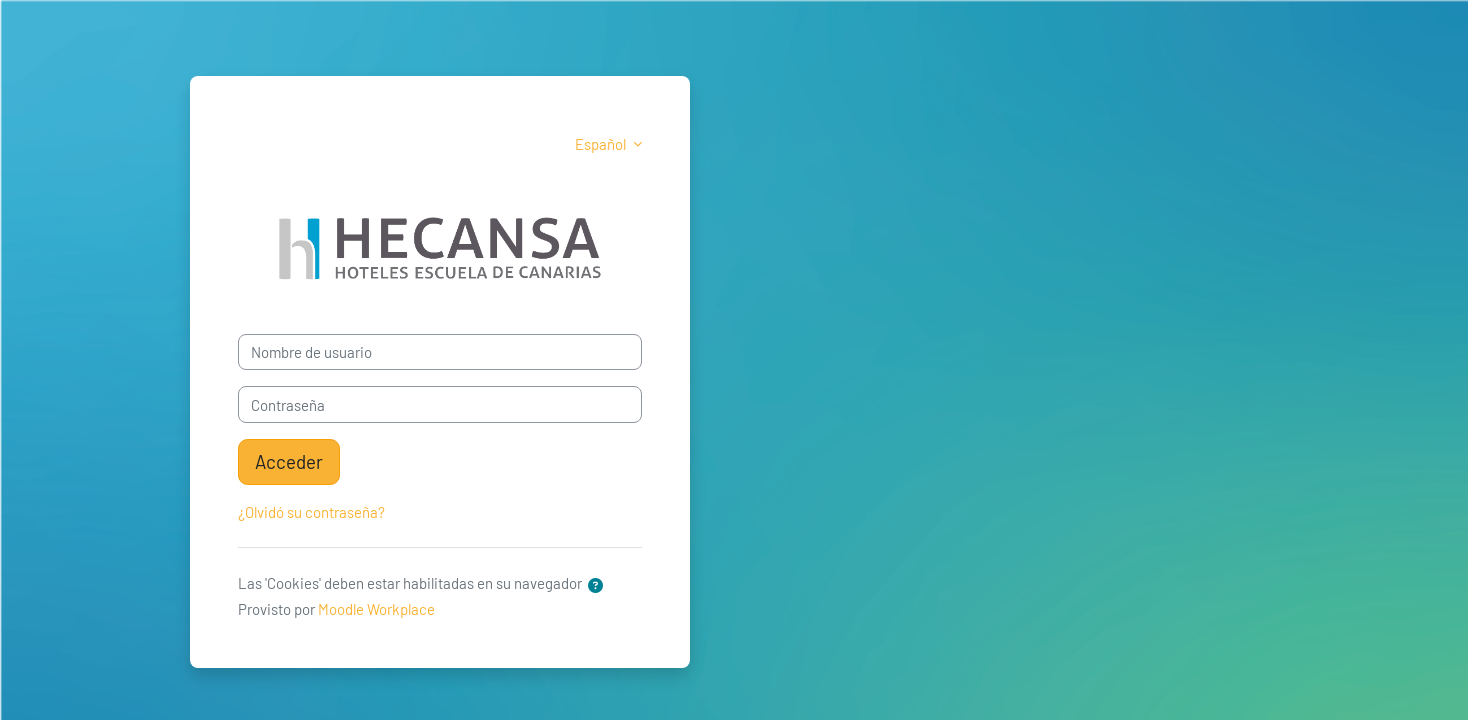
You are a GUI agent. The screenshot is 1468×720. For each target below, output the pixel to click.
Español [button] (602, 144)
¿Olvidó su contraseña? (311, 512)
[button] (595, 585)
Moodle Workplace (376, 609)
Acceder (289, 461)
